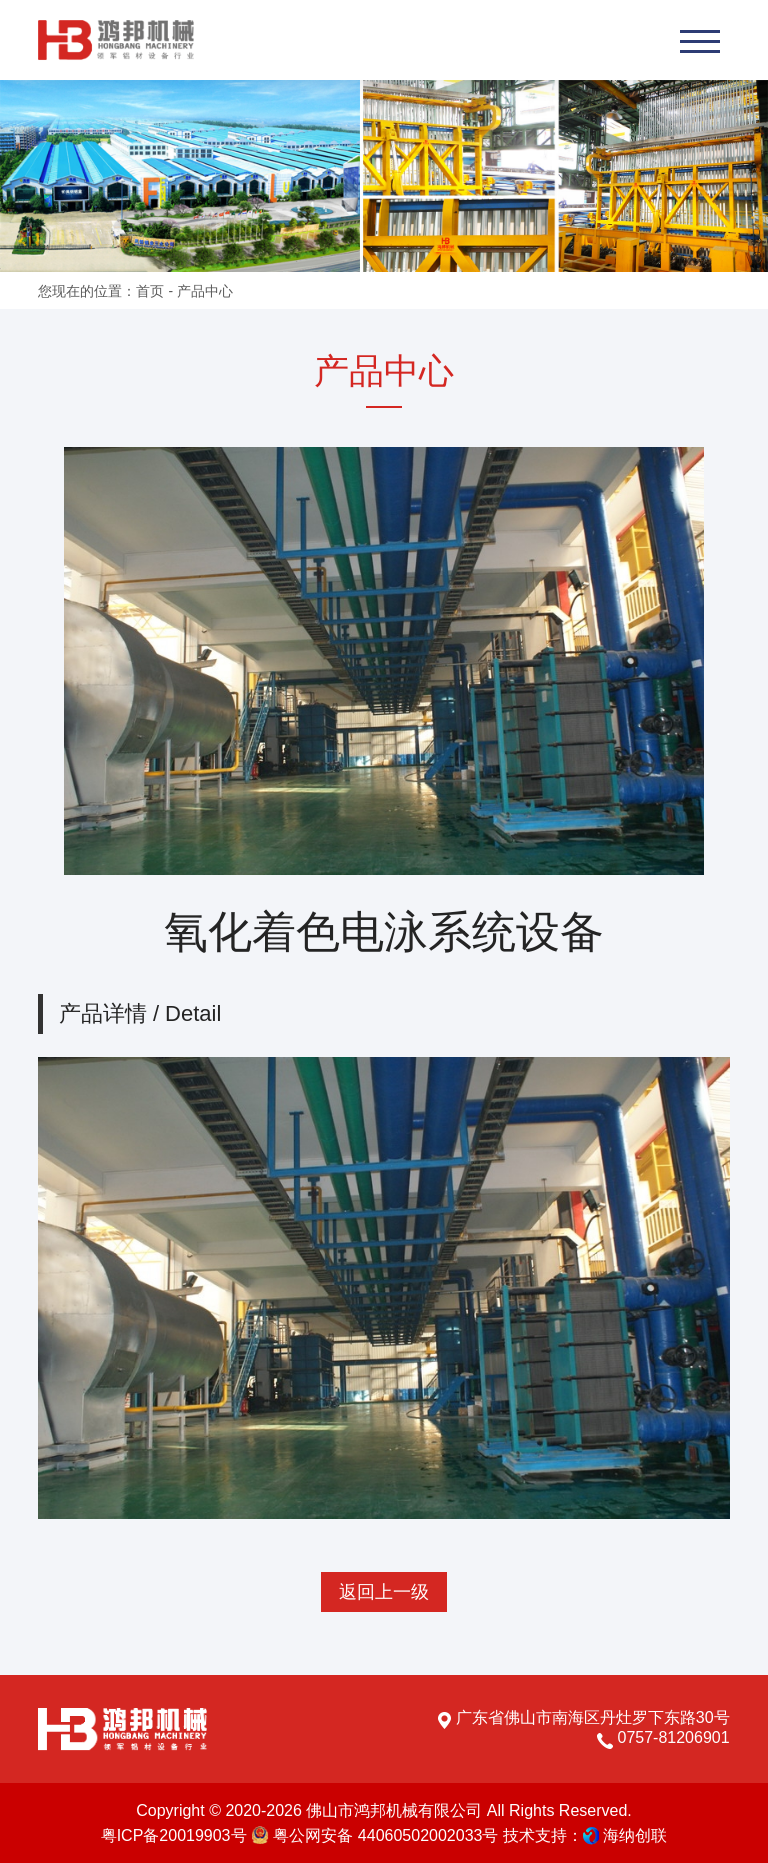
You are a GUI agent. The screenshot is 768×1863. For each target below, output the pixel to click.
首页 (150, 291)
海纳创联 (635, 1835)
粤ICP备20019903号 (174, 1835)
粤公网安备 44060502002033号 (374, 1835)
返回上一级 (384, 1592)
